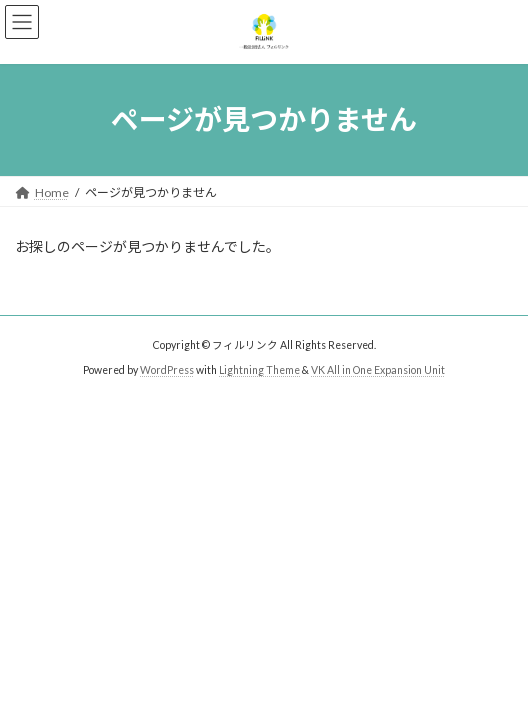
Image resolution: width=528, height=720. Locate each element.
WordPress (167, 370)
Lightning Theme (259, 370)
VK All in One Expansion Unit (378, 370)
